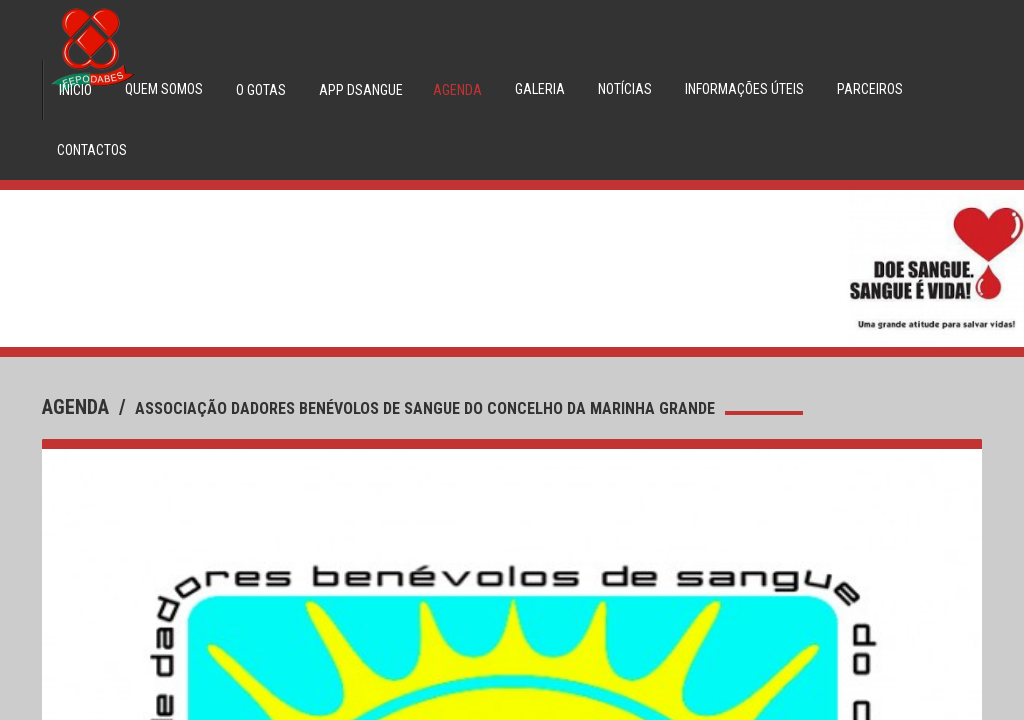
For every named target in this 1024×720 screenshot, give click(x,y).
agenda (78, 407)
